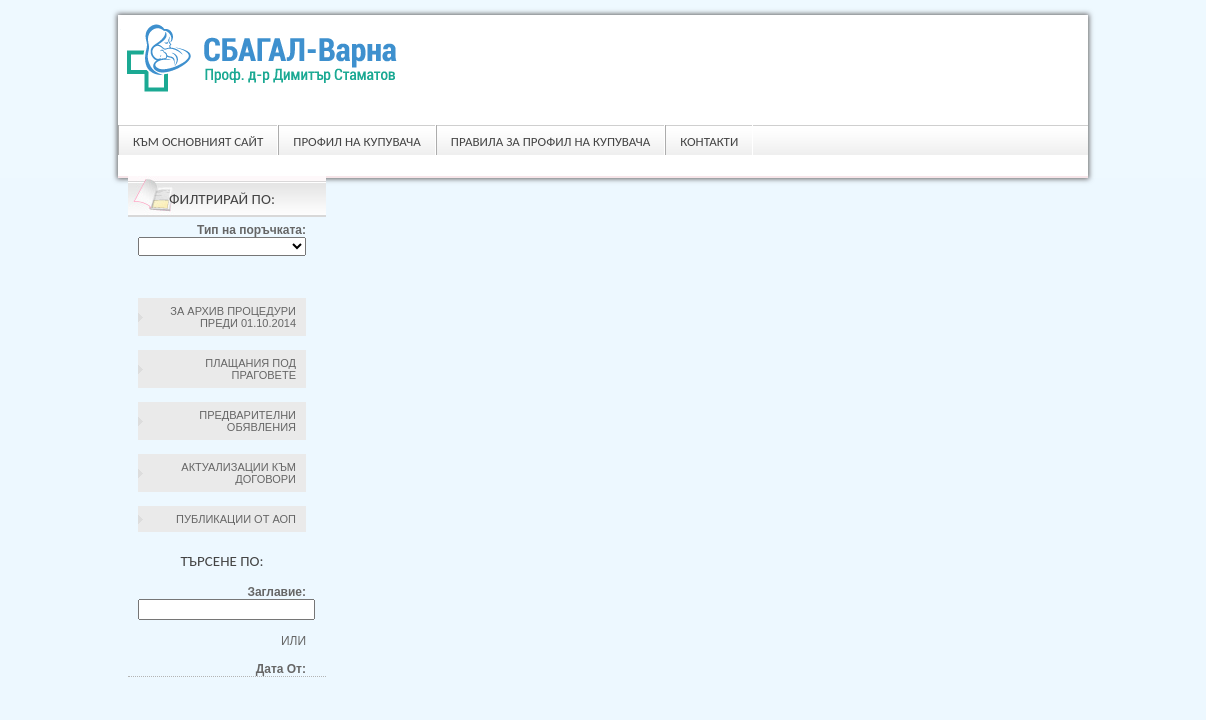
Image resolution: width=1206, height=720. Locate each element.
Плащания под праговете (250, 369)
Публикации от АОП (236, 519)
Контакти (709, 141)
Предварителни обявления (247, 421)
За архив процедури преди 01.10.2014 (233, 317)
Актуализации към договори (238, 473)
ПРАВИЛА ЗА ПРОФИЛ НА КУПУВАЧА (550, 141)
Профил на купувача (356, 141)
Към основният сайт (198, 141)
